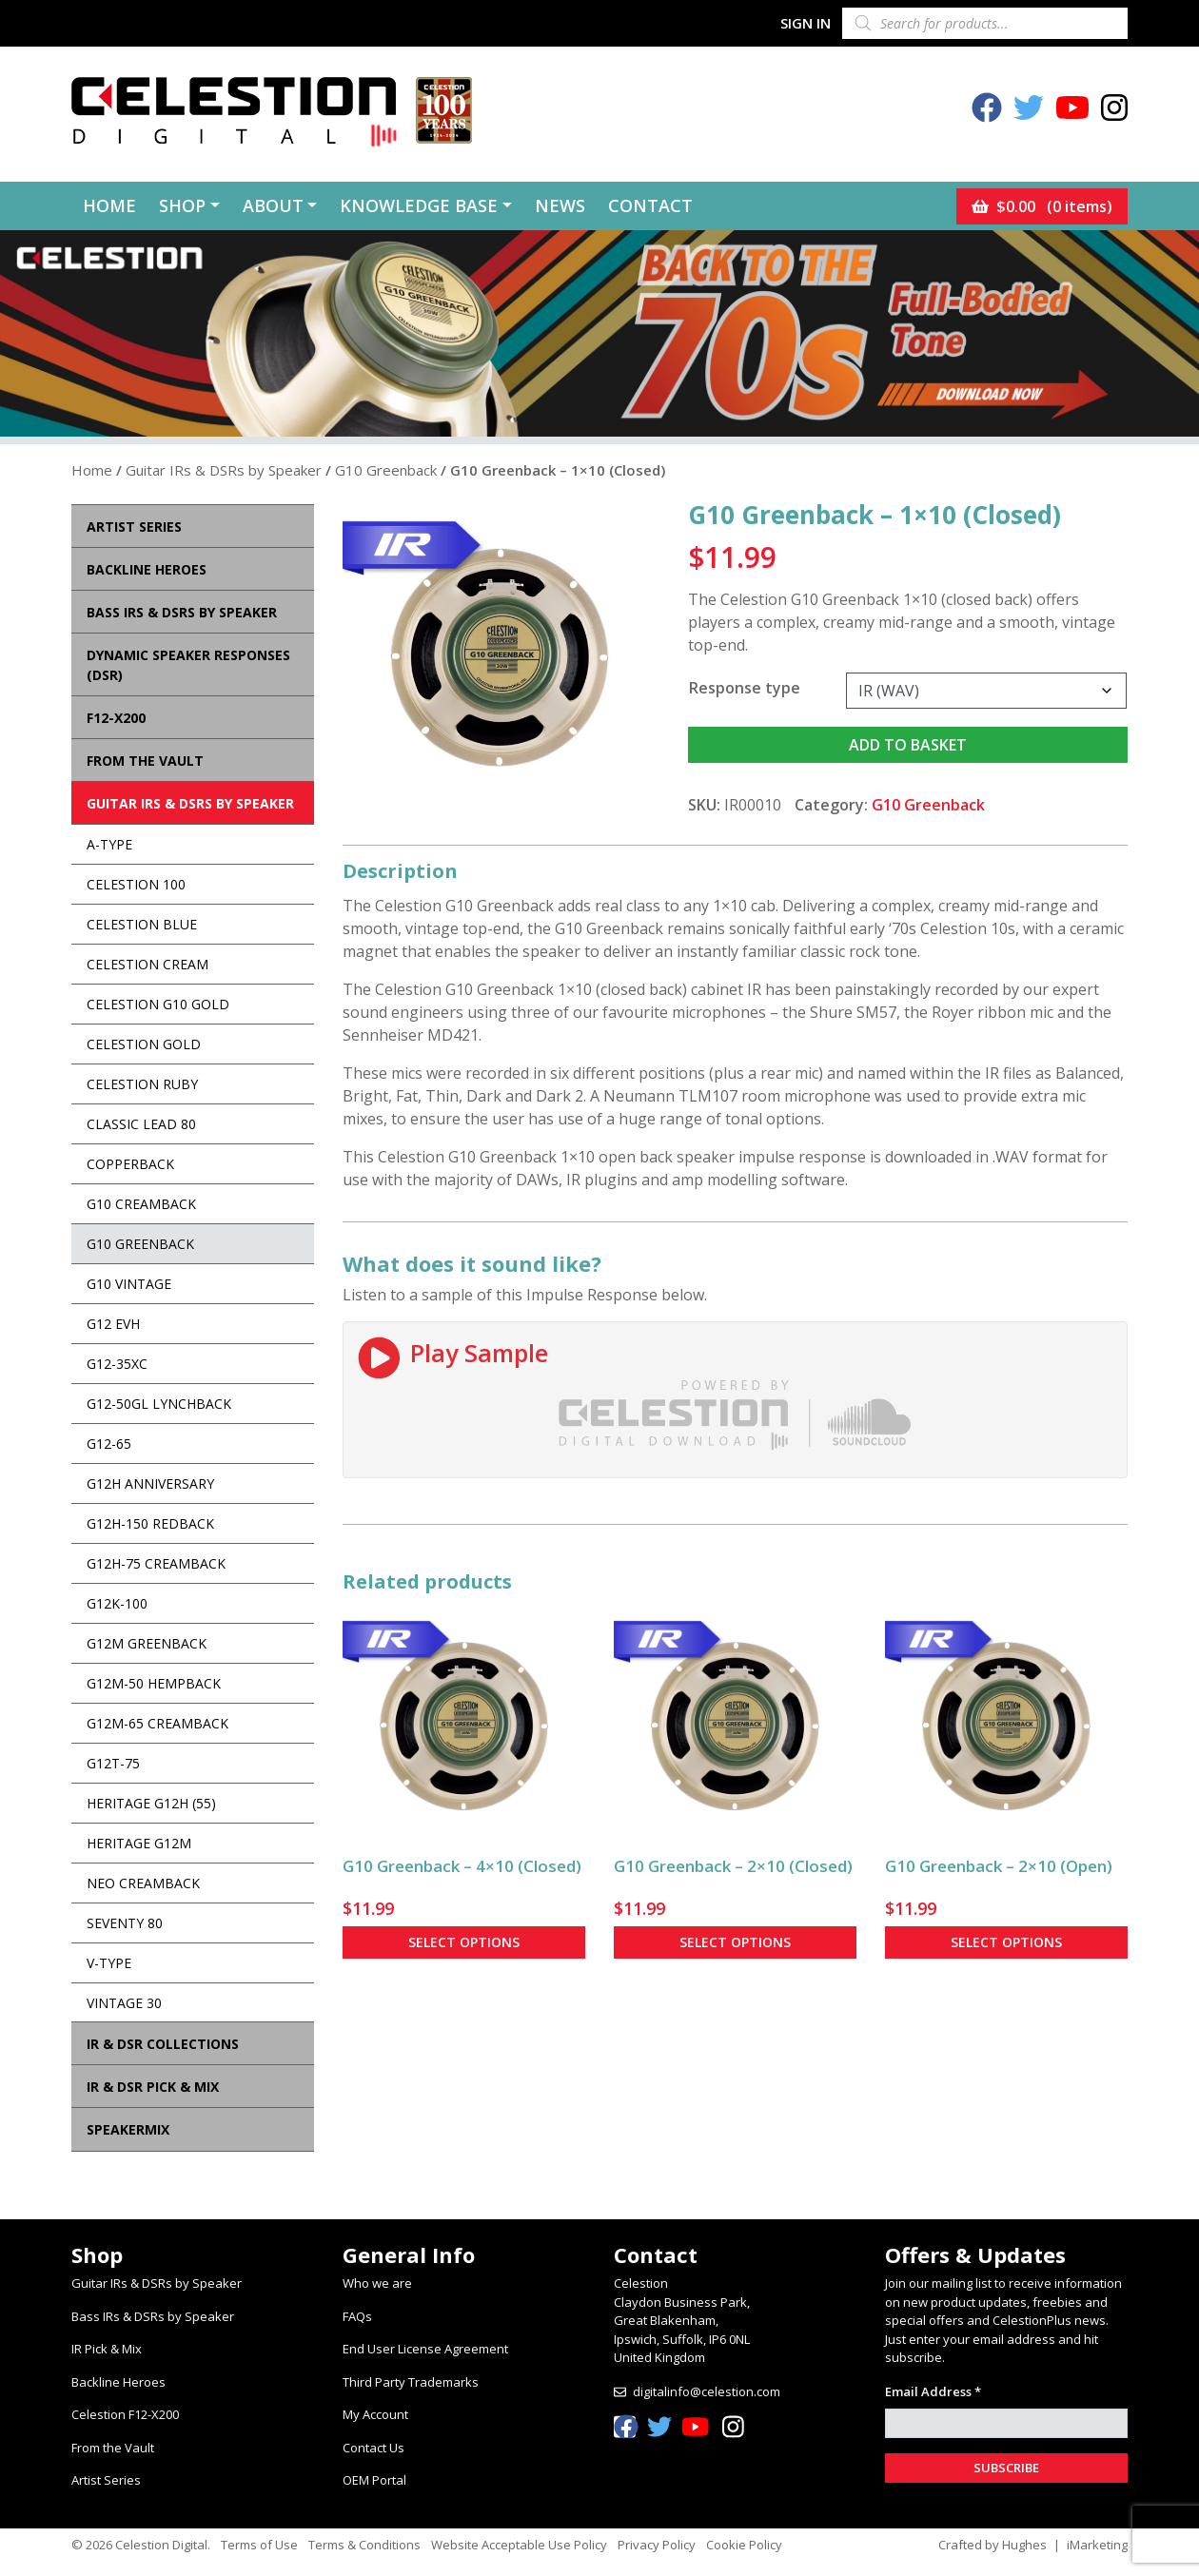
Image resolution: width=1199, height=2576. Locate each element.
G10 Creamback (141, 1204)
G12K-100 (117, 1603)
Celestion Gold (144, 1044)
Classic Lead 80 (141, 1124)
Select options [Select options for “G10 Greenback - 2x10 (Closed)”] (735, 1942)
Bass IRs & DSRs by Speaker (152, 2316)
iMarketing (1097, 2544)
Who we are (377, 2283)
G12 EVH (113, 1324)
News (560, 205)
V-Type (109, 1963)
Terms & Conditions (364, 2544)
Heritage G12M (139, 1843)
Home (109, 205)
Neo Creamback (143, 1883)
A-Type (109, 844)
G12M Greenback (146, 1643)
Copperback (130, 1164)
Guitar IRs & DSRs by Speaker (224, 469)
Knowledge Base (419, 205)
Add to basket (908, 744)
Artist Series (106, 2479)
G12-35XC (117, 1364)
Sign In (805, 22)
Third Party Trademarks (411, 2382)
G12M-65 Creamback (157, 1723)
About (273, 205)
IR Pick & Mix (106, 2348)
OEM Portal (374, 2479)
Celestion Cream (147, 964)
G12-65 (109, 1443)
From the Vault (112, 2447)
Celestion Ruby (142, 1084)
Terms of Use (259, 2544)
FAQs (357, 2316)
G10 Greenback (386, 469)
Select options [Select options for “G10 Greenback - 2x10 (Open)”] (1006, 1942)
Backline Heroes (118, 2382)
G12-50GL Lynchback (159, 1404)
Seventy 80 (125, 1923)
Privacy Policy (657, 2544)
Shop (182, 205)
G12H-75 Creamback (156, 1563)
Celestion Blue (142, 924)
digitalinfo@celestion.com (706, 2391)
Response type (744, 687)
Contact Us (373, 2447)
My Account (375, 2414)
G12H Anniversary (150, 1483)
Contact (650, 205)
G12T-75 (113, 1763)
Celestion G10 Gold (158, 1004)
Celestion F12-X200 (125, 2414)
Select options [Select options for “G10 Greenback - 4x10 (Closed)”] (464, 1942)
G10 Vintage (129, 1284)
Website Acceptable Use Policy (519, 2544)
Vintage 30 (124, 2003)
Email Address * (933, 2391)
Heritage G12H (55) (151, 1803)
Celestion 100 (136, 884)
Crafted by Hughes (992, 2544)
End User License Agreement (425, 2348)
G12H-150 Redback (150, 1523)
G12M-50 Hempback (154, 1683)
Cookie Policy (744, 2544)
